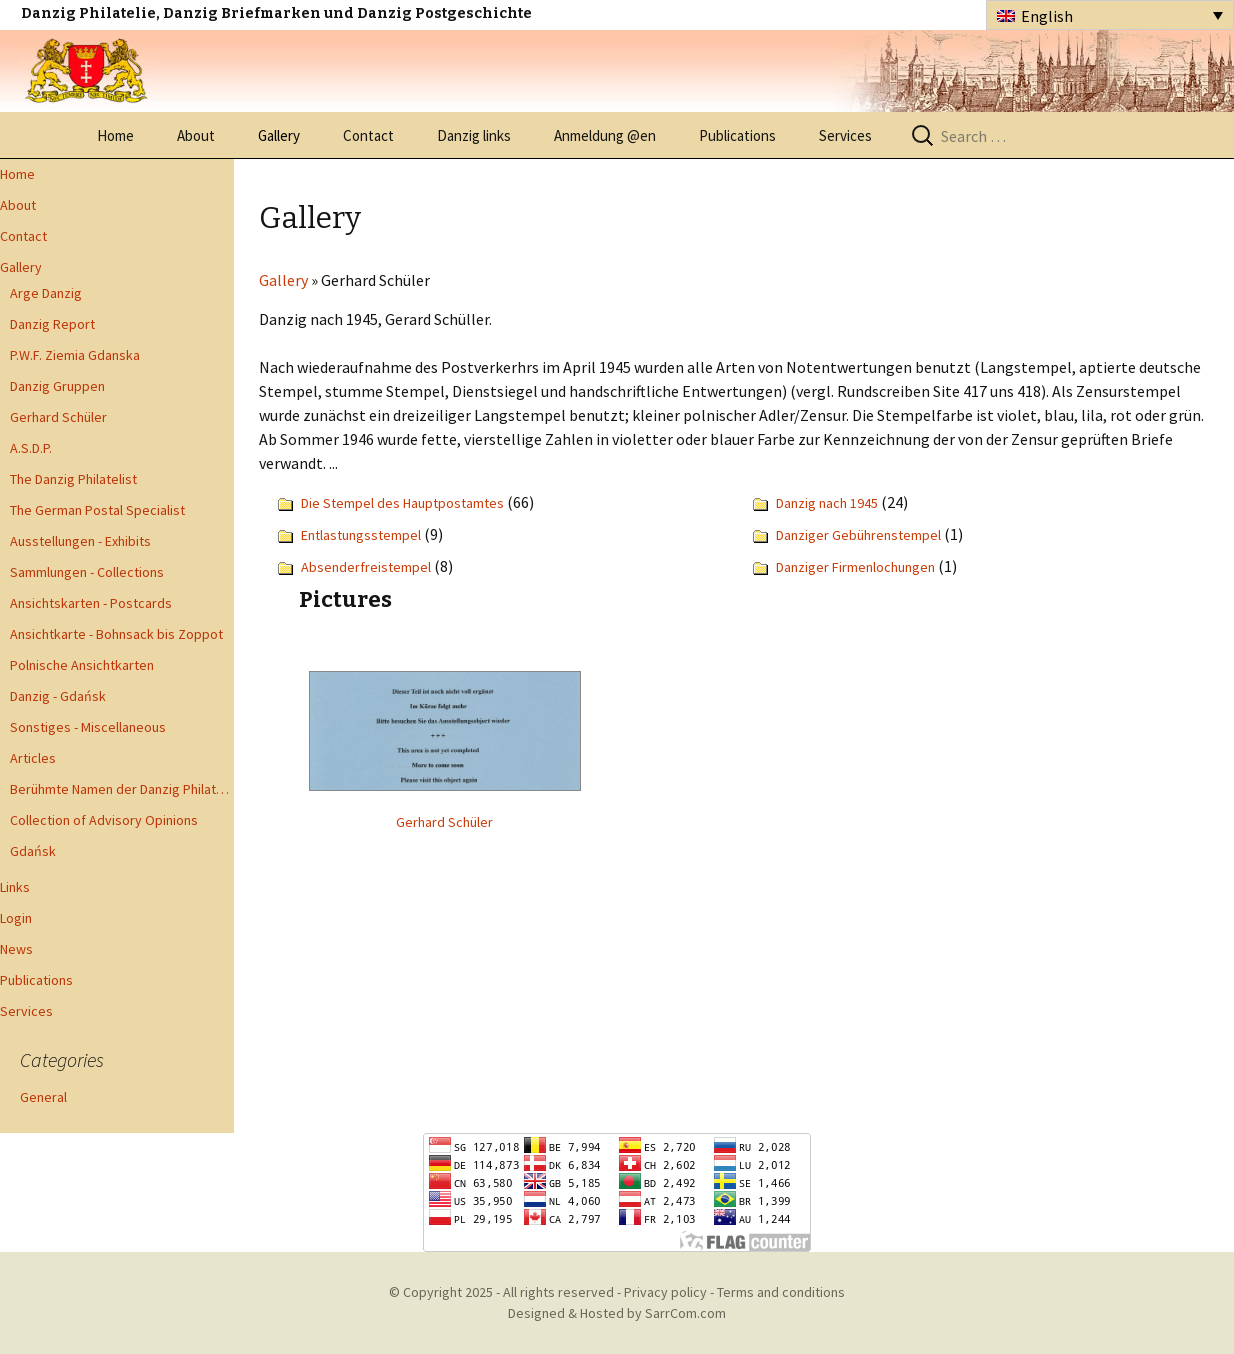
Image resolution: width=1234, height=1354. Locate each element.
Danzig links (474, 135)
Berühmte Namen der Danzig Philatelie (122, 789)
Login (16, 918)
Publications (737, 135)
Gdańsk (33, 851)
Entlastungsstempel (361, 535)
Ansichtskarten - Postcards (91, 603)
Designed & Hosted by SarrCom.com (617, 1313)
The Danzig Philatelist (73, 479)
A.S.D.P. (31, 448)
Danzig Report (52, 324)
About (196, 135)
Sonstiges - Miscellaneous (88, 727)
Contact (368, 135)
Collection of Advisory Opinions (104, 820)
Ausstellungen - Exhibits (80, 541)
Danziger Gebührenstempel (858, 535)
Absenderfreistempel (366, 567)
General (43, 1097)
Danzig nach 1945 (827, 503)
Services (845, 135)
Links (15, 887)
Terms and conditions (781, 1292)
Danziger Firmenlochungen (855, 567)
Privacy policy (665, 1292)
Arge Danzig (46, 293)
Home (115, 135)
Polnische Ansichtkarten (82, 665)
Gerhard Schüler (58, 417)
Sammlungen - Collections (87, 572)
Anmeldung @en (605, 135)
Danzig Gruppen (57, 386)
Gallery (279, 135)
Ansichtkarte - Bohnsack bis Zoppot (116, 634)
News (16, 949)
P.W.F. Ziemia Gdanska (75, 355)
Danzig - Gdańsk (58, 696)
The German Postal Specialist (97, 510)
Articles (33, 758)
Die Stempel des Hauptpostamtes (402, 503)
